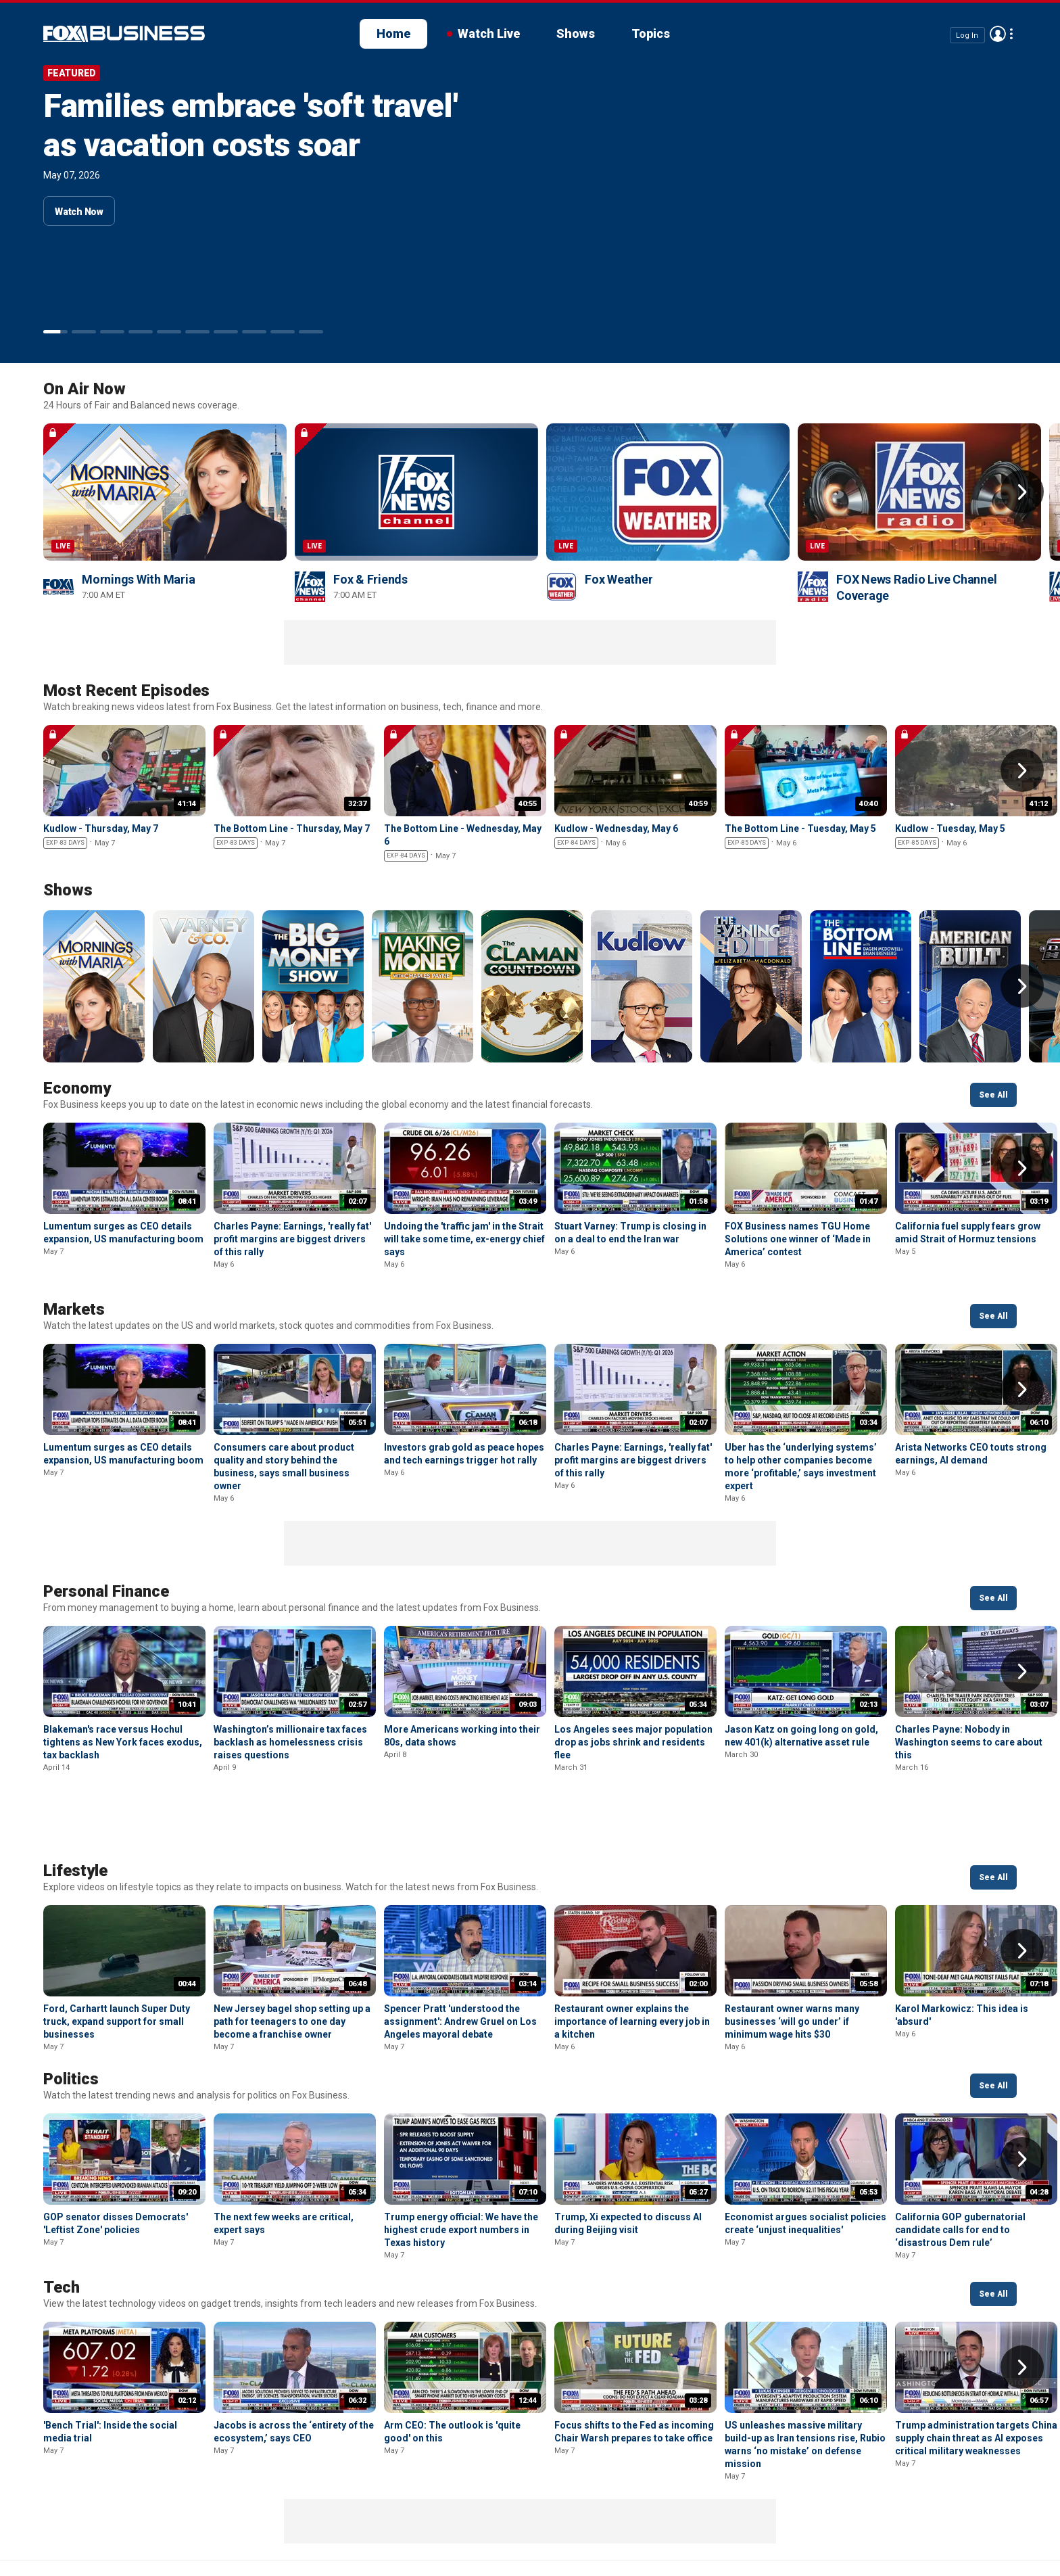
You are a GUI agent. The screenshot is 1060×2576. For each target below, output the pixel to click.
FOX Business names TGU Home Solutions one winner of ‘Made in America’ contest (798, 1239)
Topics (650, 33)
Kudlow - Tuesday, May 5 (950, 828)
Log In (967, 34)
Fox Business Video (124, 34)
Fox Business (46, 2527)
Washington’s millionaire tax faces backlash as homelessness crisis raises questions (290, 1742)
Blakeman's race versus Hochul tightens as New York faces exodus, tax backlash (122, 1742)
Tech (61, 2216)
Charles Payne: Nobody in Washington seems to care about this (968, 1742)
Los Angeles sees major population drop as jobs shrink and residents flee (633, 1742)
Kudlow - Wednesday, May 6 (616, 828)
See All (993, 1095)
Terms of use (237, 2522)
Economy (77, 1088)
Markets (74, 1309)
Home (393, 33)
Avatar (998, 34)
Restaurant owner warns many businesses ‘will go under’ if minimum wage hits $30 (792, 1950)
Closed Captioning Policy (480, 2522)
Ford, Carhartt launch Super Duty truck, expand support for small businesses (116, 1950)
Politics (71, 2007)
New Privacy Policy (136, 2522)
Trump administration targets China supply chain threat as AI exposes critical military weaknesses (976, 2367)
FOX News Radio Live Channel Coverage (916, 587)
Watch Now (79, 211)
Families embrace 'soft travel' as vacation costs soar (250, 125)
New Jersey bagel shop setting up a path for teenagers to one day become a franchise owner (292, 1950)
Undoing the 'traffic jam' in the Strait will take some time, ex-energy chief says (464, 1239)
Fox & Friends (370, 579)
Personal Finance (106, 1591)
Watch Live (489, 33)
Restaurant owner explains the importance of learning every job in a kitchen (632, 1950)
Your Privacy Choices (343, 2522)
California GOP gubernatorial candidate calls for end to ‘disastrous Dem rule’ (960, 2158)
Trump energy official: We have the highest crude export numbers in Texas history (461, 2158)
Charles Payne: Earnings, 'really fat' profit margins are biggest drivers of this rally (292, 1239)
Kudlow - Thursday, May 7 (100, 828)
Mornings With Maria (138, 579)
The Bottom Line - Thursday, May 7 (292, 828)
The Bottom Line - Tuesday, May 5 (800, 828)
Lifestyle (75, 1799)
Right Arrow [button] (1022, 491)
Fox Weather (618, 579)
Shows (575, 33)
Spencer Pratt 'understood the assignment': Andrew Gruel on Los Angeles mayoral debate (460, 1950)
